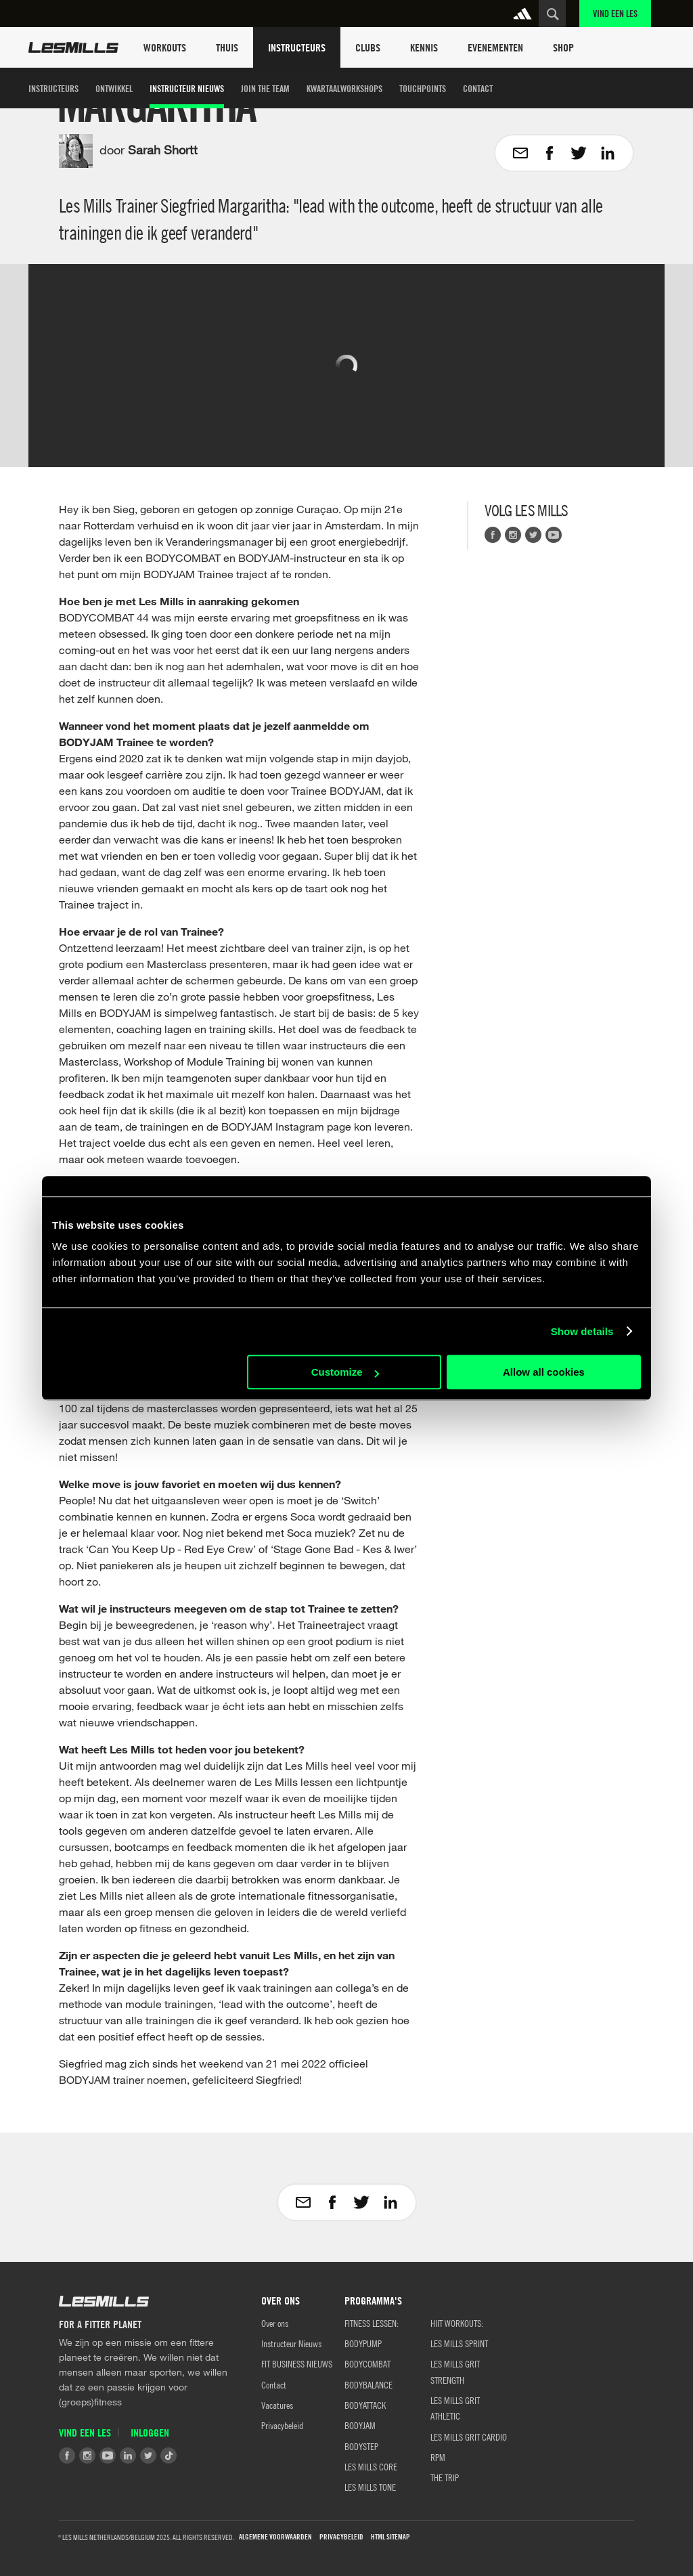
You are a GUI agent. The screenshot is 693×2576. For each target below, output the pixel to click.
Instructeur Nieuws (187, 88)
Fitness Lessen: (371, 2323)
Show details (582, 1331)
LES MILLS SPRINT (459, 2343)
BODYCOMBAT (367, 2363)
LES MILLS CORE (370, 2466)
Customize (345, 1372)
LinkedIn (128, 2455)
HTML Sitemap (390, 2537)
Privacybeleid (282, 2425)
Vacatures (277, 2405)
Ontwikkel (114, 88)
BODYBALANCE (368, 2384)
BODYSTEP (361, 2446)
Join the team (265, 88)
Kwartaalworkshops (344, 88)
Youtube (553, 535)
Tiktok (168, 2455)
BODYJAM (360, 2425)
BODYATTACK (365, 2405)
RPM (437, 2457)
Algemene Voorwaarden (275, 2537)
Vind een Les (615, 13)
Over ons (274, 2323)
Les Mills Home (73, 47)
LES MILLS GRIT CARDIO (468, 2436)
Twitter (533, 535)
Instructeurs (53, 88)
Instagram (513, 535)
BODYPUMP (363, 2343)
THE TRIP (444, 2477)
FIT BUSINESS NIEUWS (296, 2363)
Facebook (493, 535)
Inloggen (150, 2432)
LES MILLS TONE (370, 2487)
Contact (478, 88)
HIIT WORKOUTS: (456, 2323)
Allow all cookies (544, 1372)
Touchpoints (422, 88)
